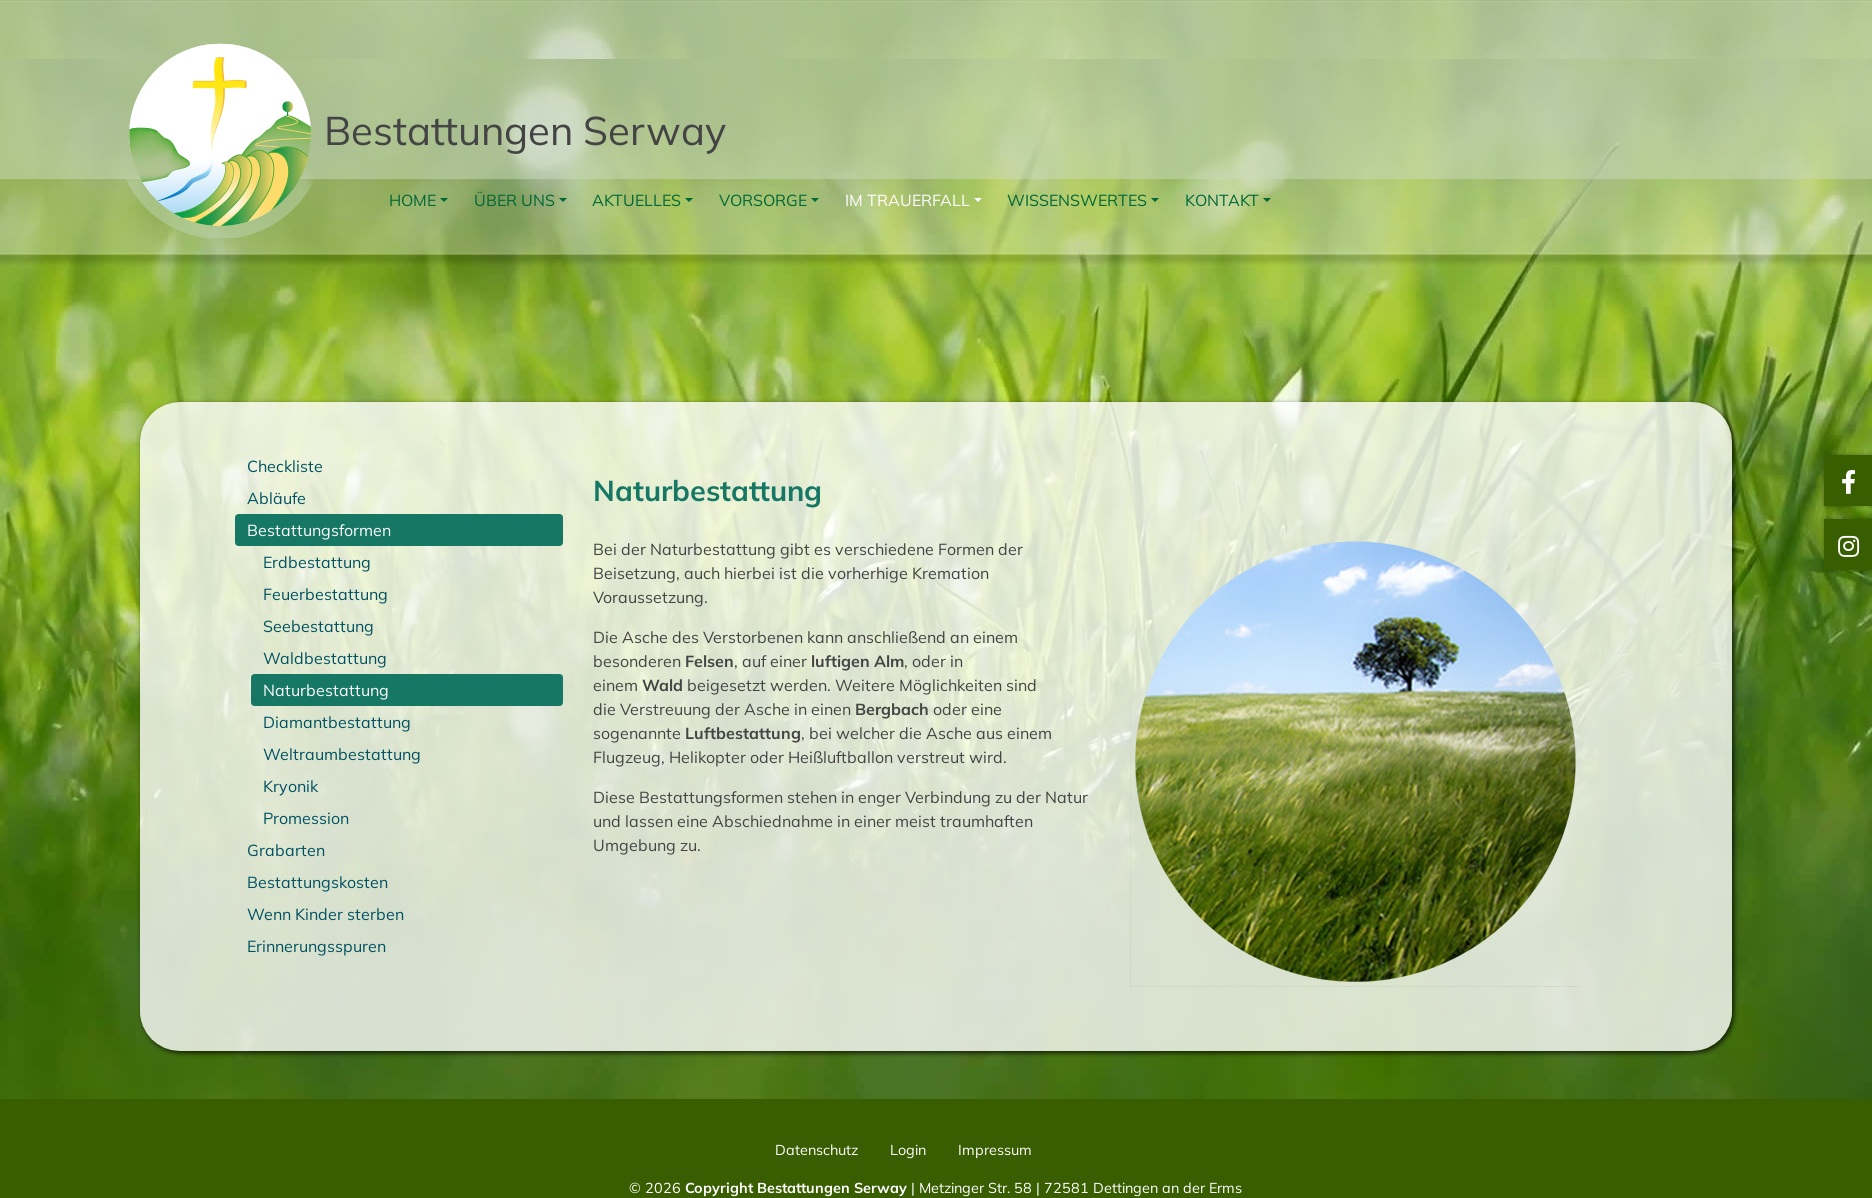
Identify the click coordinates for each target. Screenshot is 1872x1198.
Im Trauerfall (907, 200)
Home (412, 200)
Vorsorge (763, 200)
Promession (306, 818)
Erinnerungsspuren (316, 946)
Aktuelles (636, 200)
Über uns (514, 200)
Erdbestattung (317, 562)
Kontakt (1222, 200)
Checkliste (285, 466)
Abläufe (276, 498)
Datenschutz (816, 1150)
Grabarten (286, 850)
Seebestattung (318, 626)
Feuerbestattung (325, 594)
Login (908, 1150)
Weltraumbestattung (342, 754)
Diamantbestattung (337, 722)
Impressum (995, 1150)
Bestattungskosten (317, 882)
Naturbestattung (326, 690)
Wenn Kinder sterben (325, 914)
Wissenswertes (1077, 200)
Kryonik (290, 786)
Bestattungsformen (319, 530)
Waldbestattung (325, 658)
